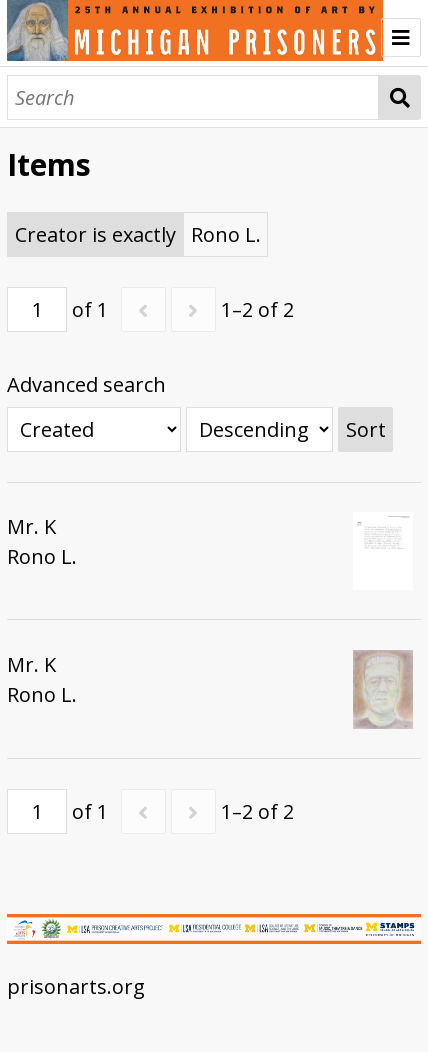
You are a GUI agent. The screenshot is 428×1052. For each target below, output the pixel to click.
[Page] (37, 309)
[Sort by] (94, 429)
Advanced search (86, 384)
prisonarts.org (76, 986)
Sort (366, 429)
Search (400, 97)
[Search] (193, 97)
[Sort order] (259, 429)
